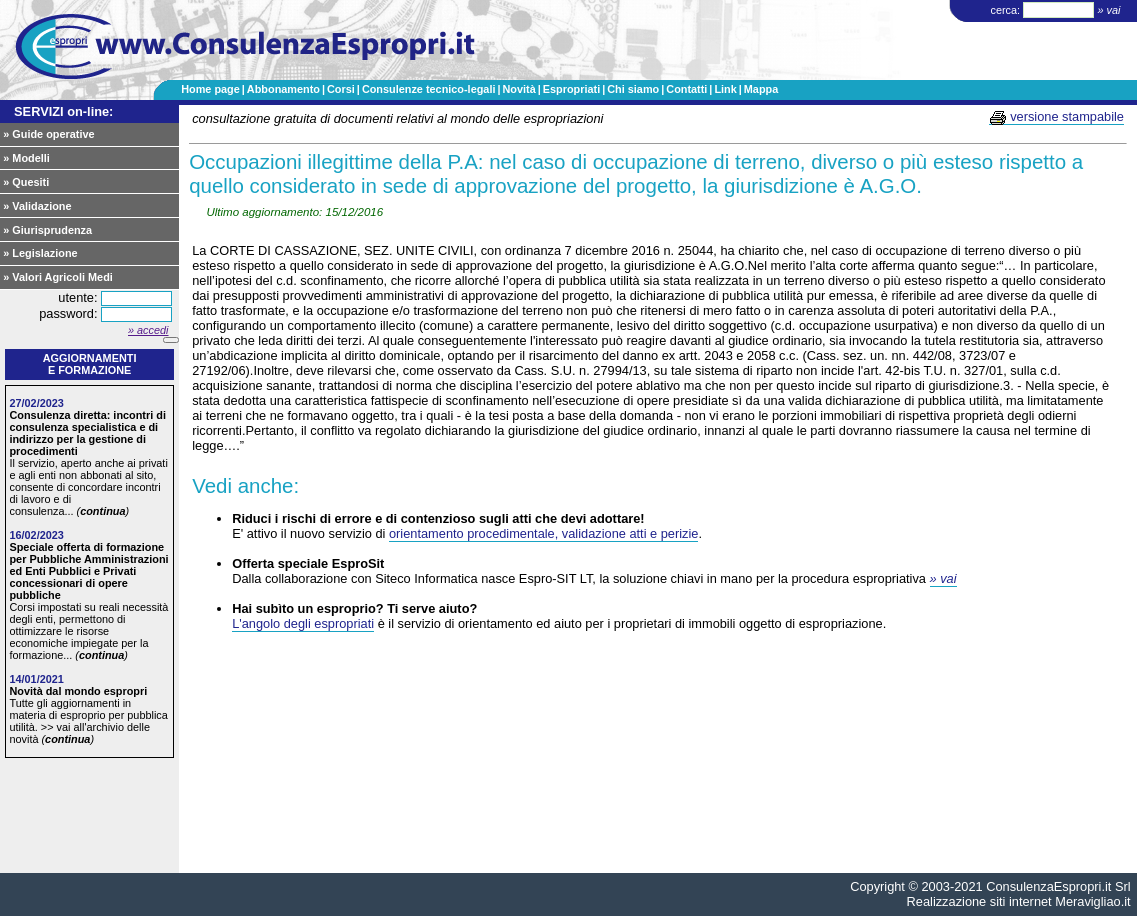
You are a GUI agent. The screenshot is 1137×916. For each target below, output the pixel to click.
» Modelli (26, 158)
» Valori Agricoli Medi (58, 277)
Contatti (686, 89)
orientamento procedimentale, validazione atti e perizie (543, 533)
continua (102, 511)
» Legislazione (40, 253)
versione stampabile (1056, 117)
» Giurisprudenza (47, 230)
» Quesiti (26, 182)
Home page (210, 89)
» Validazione (37, 206)
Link (725, 89)
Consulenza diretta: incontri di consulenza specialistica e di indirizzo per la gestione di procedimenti (87, 433)
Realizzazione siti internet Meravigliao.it (1019, 901)
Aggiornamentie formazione (90, 364)
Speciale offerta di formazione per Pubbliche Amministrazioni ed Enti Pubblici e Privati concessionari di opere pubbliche (88, 571)
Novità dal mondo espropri (78, 691)
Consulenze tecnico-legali (429, 89)
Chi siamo (633, 89)
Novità (518, 89)
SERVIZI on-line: (63, 111)
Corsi (341, 89)
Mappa (761, 89)
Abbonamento (283, 89)
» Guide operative (48, 134)
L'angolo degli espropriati (303, 623)
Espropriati (571, 89)
